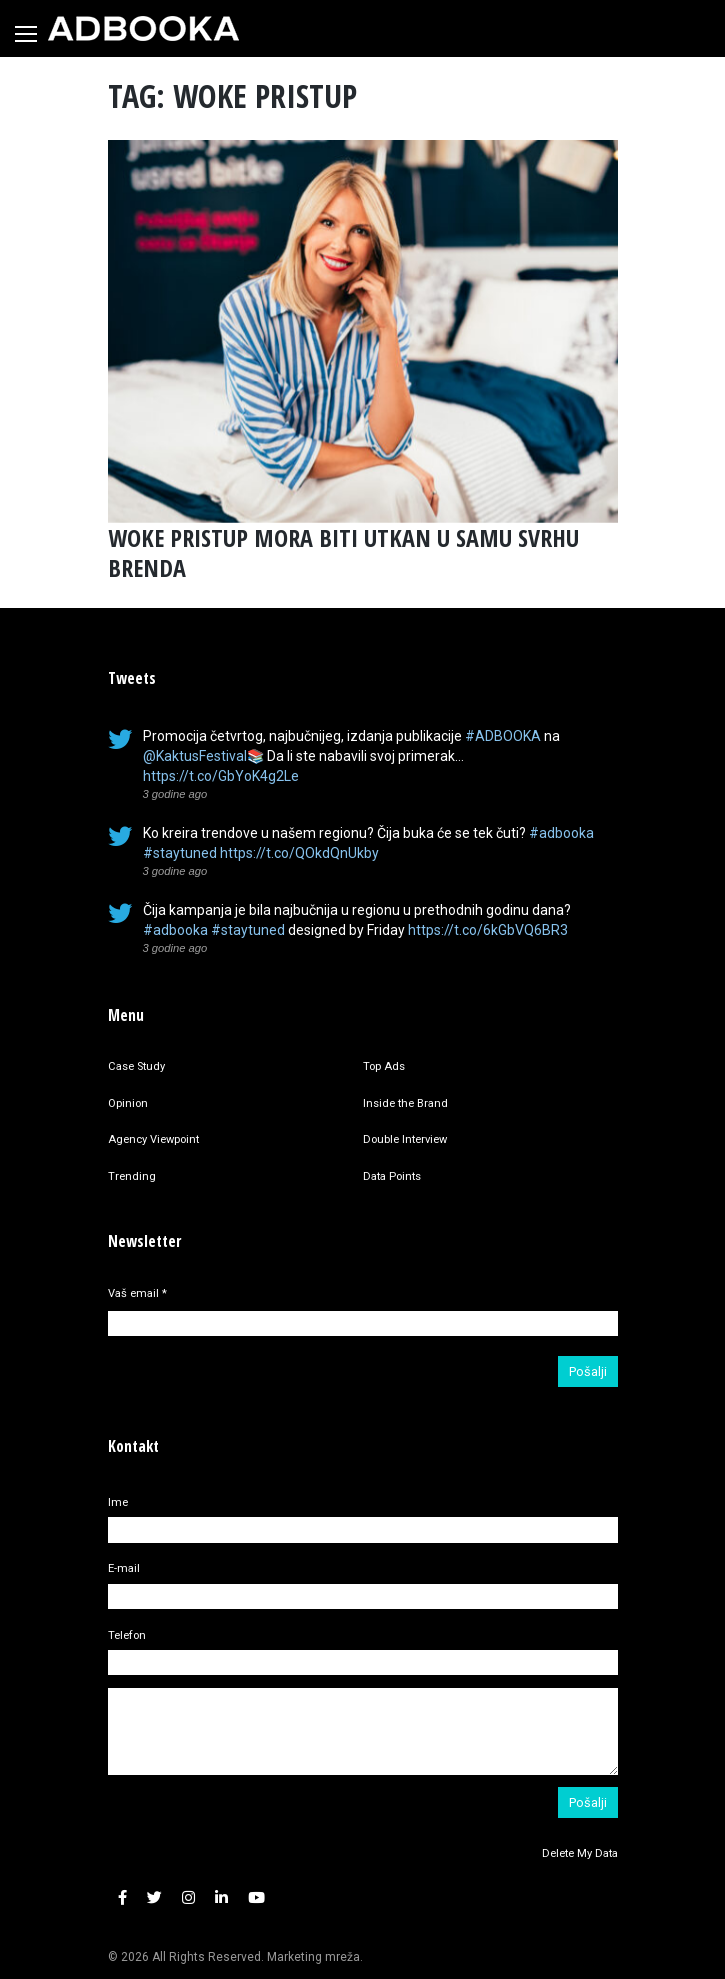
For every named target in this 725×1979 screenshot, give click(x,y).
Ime (118, 1502)
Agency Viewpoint (153, 1139)
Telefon (127, 1635)
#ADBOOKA (503, 736)
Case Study (136, 1066)
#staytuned (180, 853)
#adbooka (561, 833)
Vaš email (137, 1293)
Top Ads (384, 1066)
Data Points (392, 1176)
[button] (122, 1898)
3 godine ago (175, 794)
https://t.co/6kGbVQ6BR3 (488, 930)
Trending (132, 1176)
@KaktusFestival (195, 756)
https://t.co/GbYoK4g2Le (221, 776)
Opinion (128, 1103)
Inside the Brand (405, 1103)
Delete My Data (580, 1853)
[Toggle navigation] (26, 34)
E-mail (124, 1568)
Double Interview (405, 1139)
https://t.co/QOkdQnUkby (299, 853)
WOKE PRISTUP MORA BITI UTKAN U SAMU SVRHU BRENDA (343, 552)
